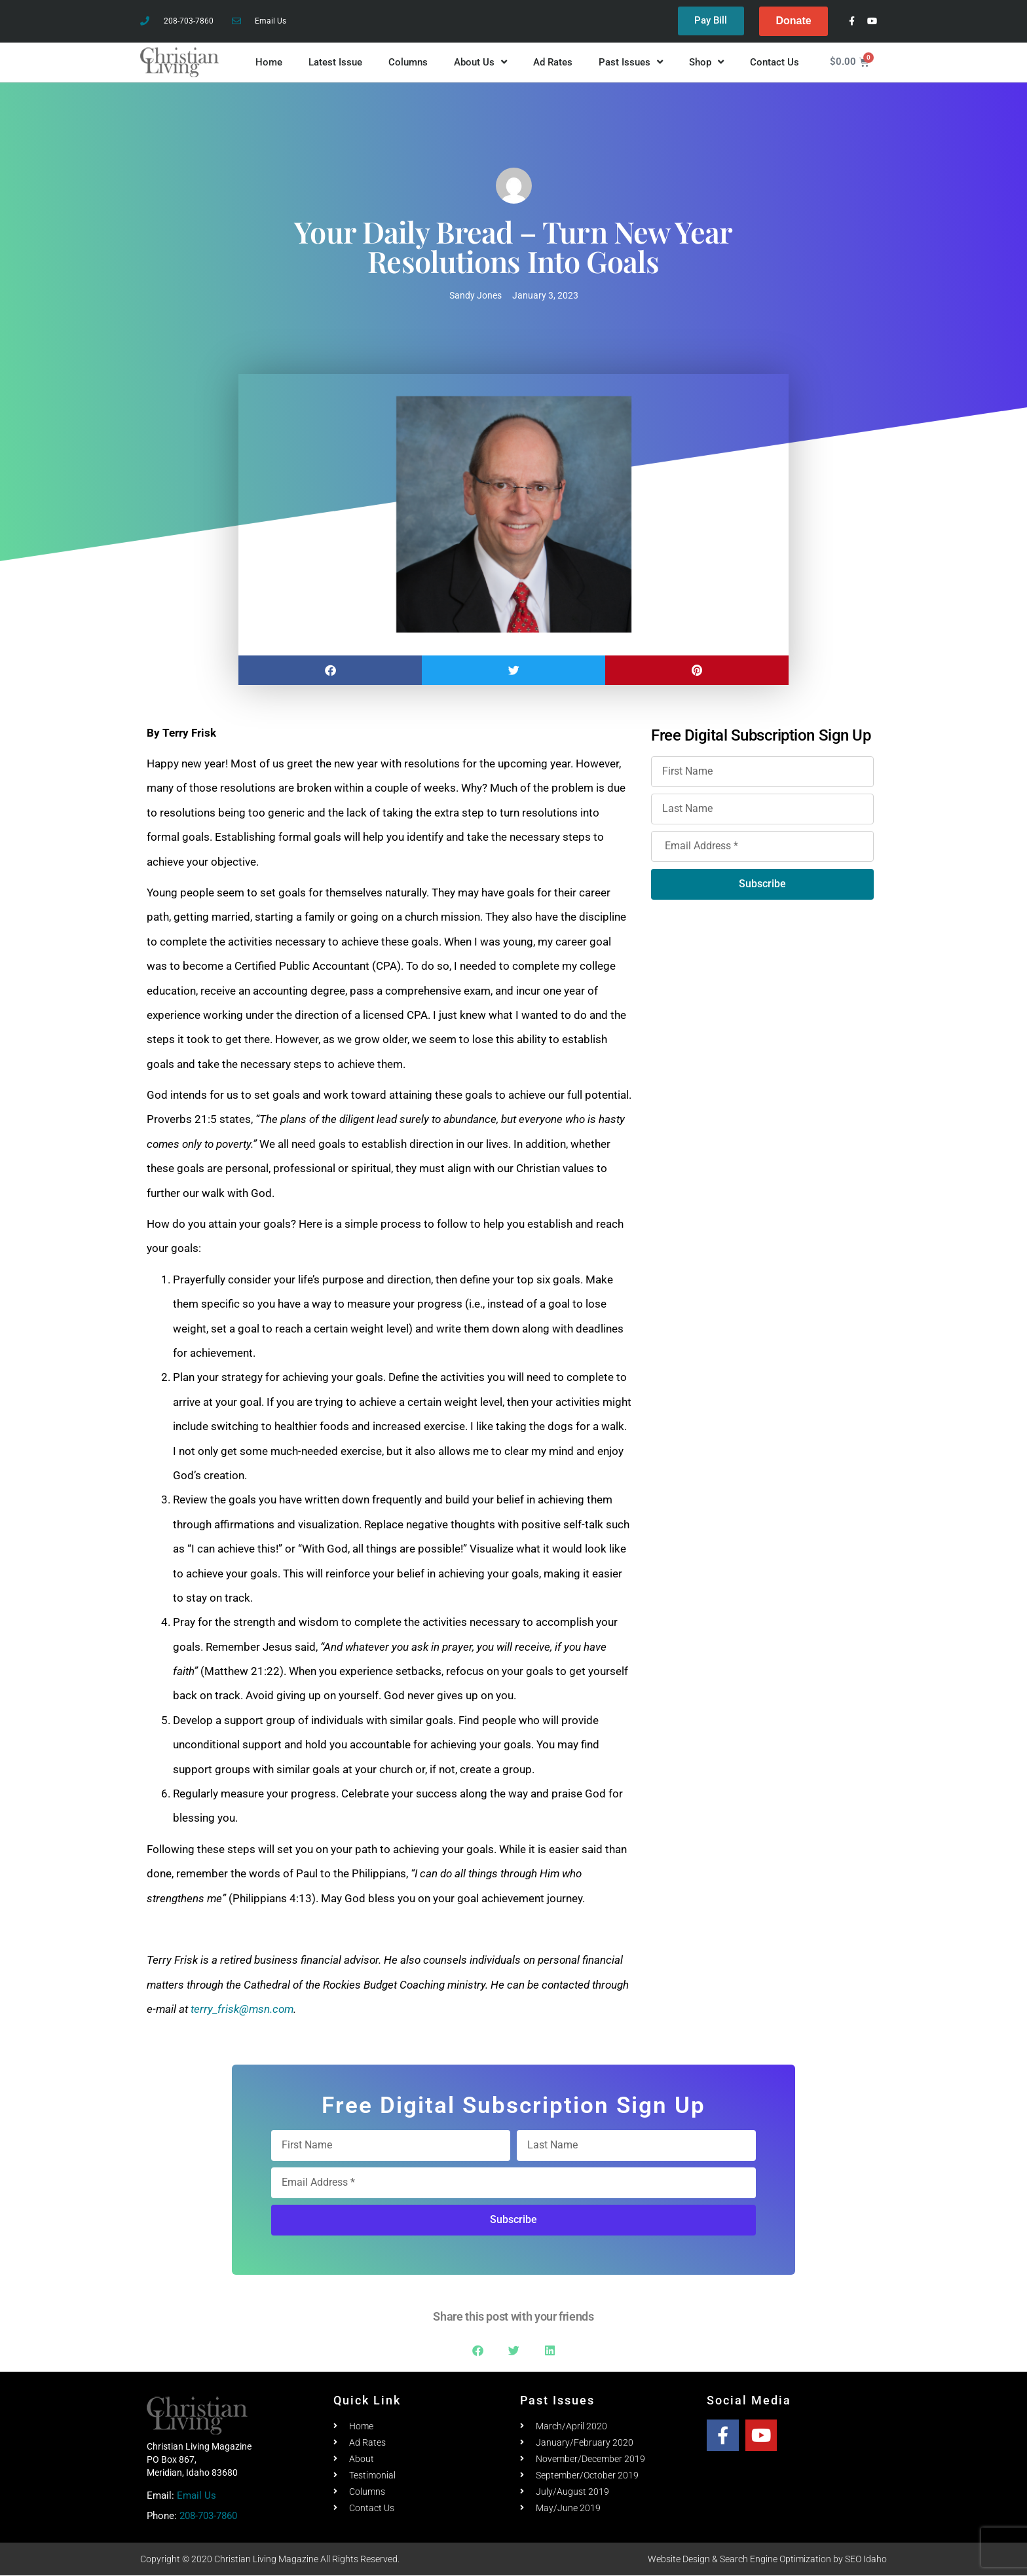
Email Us (196, 2495)
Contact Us (774, 62)
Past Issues (631, 62)
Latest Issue (335, 62)
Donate (793, 20)
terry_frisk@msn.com (242, 2008)
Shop (706, 62)
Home (268, 62)
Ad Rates (552, 62)
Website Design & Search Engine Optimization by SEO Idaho (767, 2559)
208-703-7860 (208, 2516)
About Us (480, 62)
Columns (408, 62)
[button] (330, 670)
